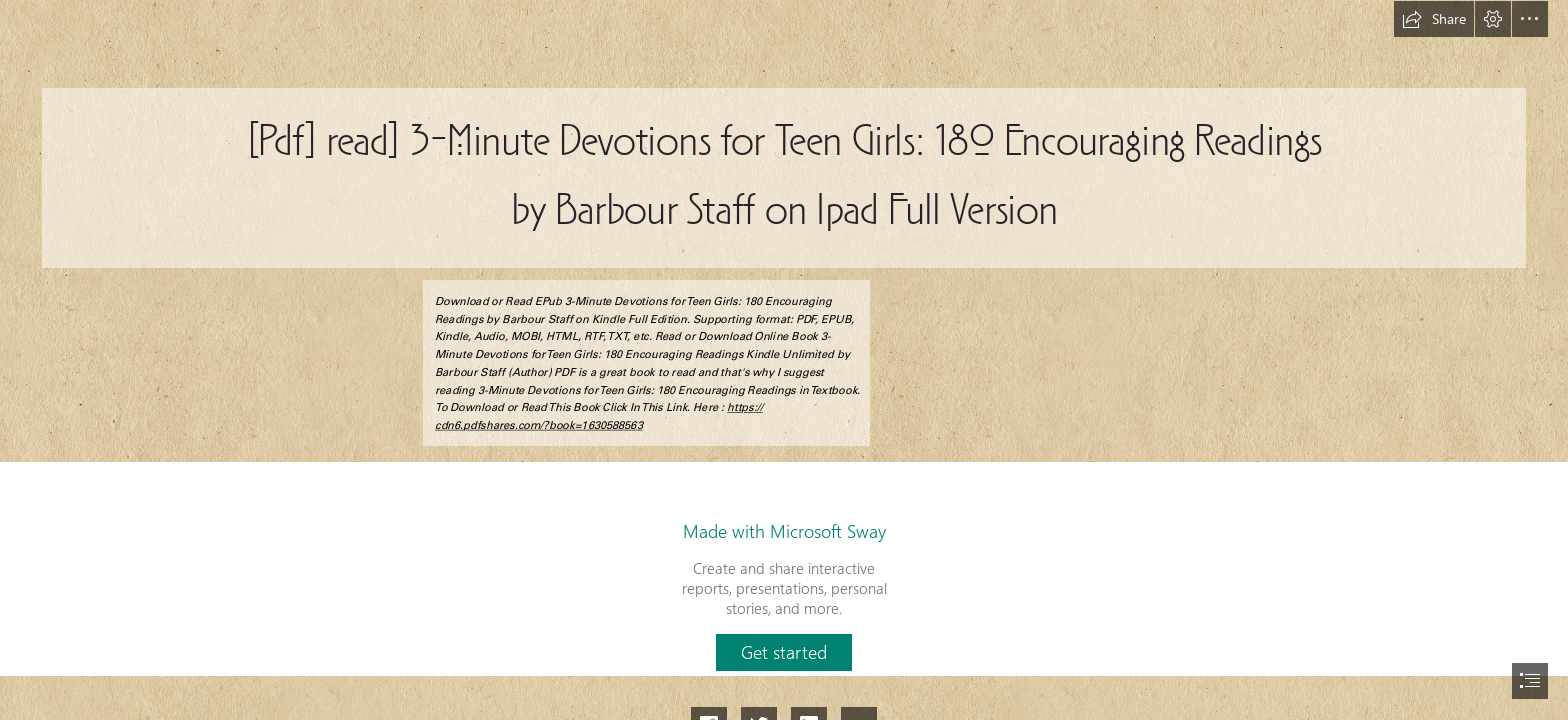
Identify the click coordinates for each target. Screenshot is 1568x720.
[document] (784, 360)
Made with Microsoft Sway (784, 531)
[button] (1434, 19)
